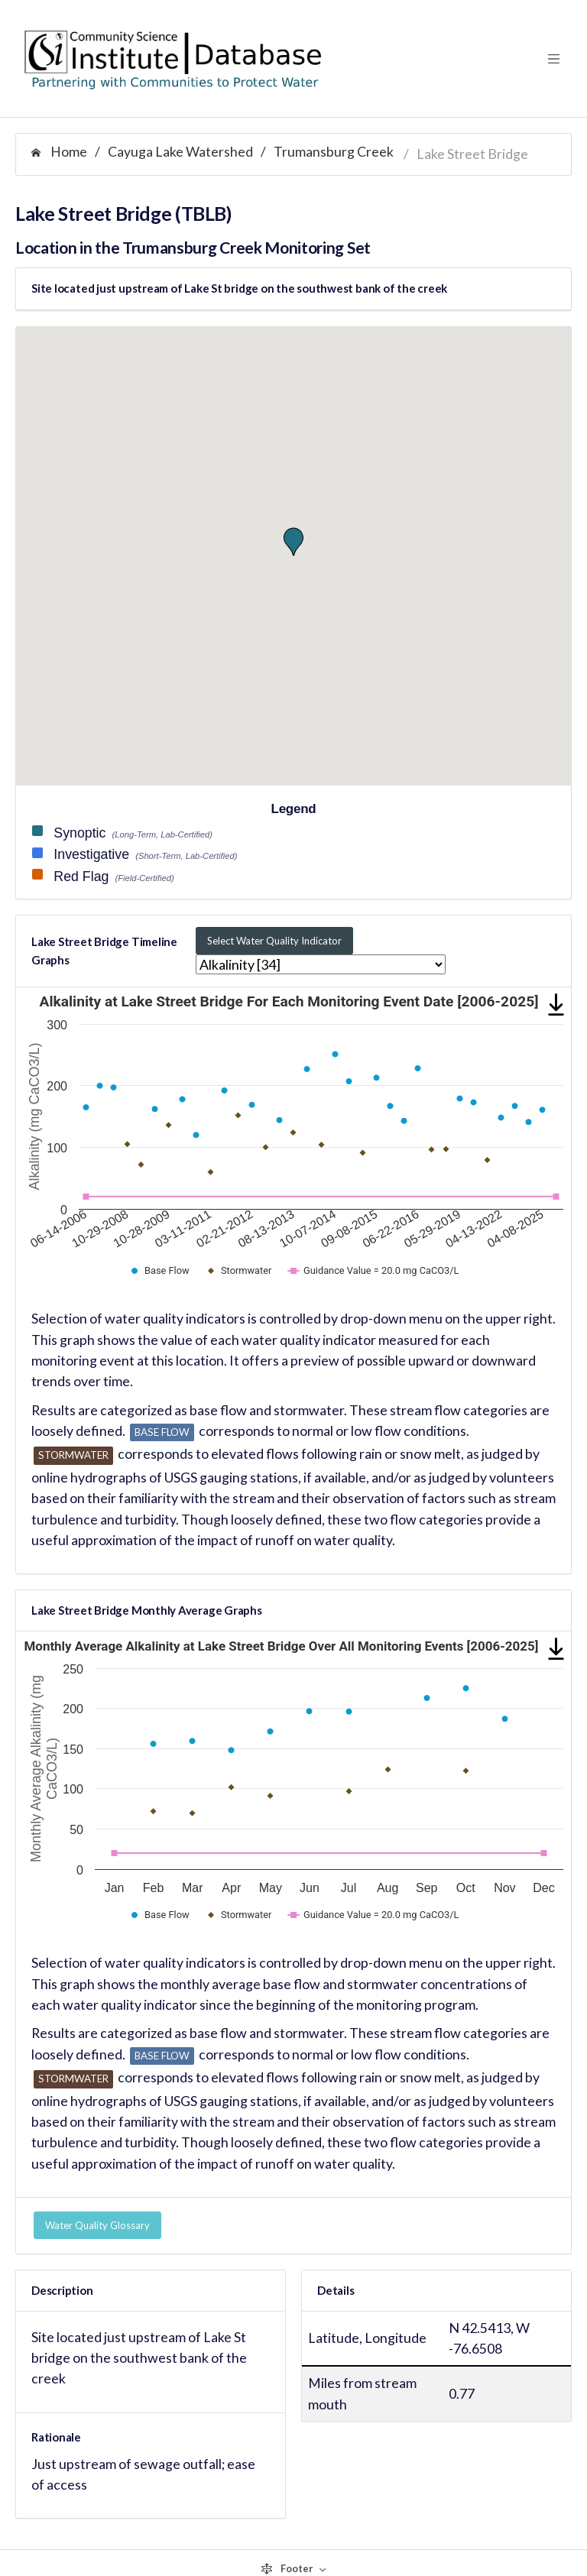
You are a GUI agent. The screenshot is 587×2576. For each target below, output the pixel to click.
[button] (293, 541)
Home (59, 151)
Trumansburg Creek (334, 151)
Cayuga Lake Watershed (180, 151)
